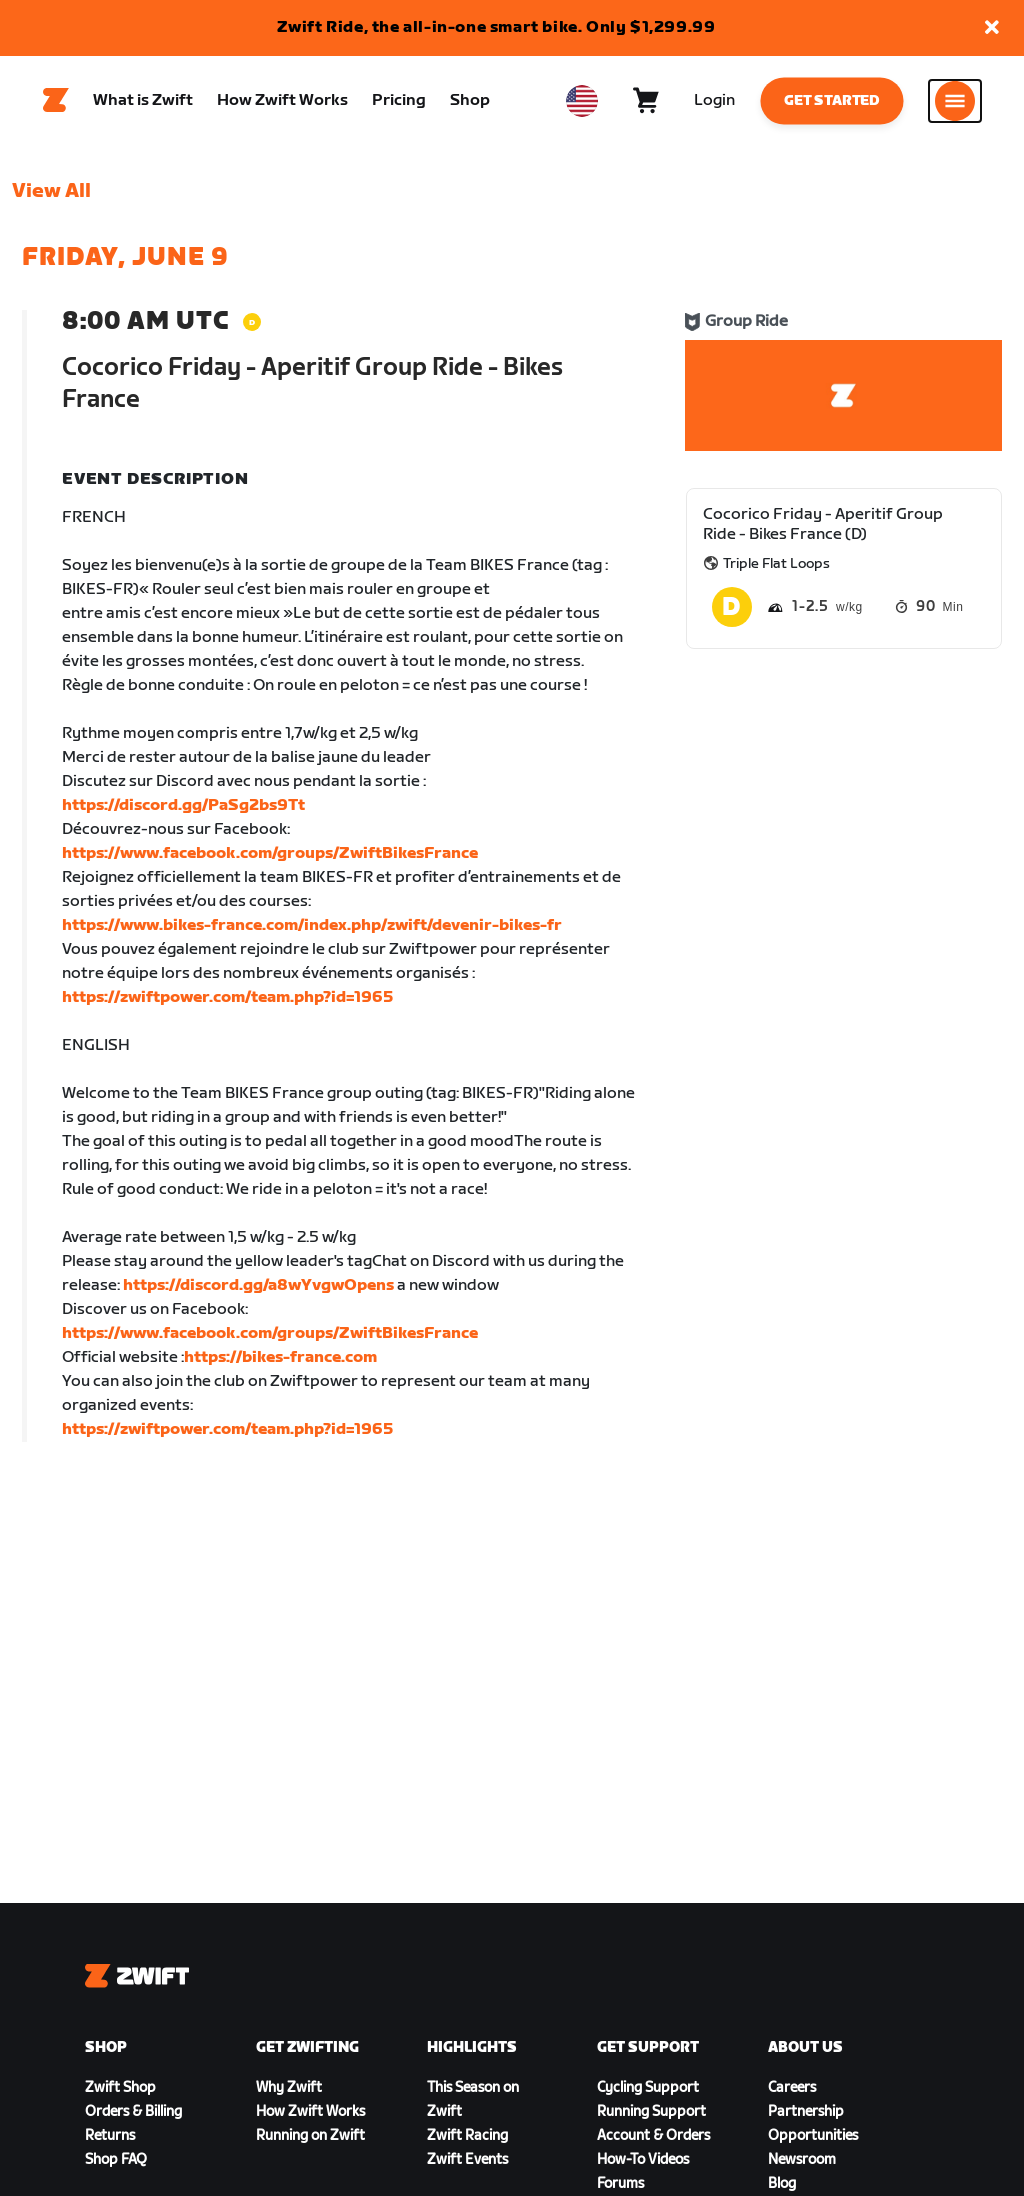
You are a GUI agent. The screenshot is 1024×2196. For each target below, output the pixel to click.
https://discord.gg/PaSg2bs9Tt (183, 805)
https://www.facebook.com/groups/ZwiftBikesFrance (270, 853)
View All (51, 191)
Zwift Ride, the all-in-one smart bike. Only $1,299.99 (496, 27)
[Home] (56, 101)
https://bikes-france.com (280, 1357)
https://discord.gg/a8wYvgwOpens (258, 1285)
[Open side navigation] (955, 101)
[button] (992, 28)
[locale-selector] (582, 101)
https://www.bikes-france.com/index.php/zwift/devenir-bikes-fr (312, 925)
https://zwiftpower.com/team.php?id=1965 (227, 997)
